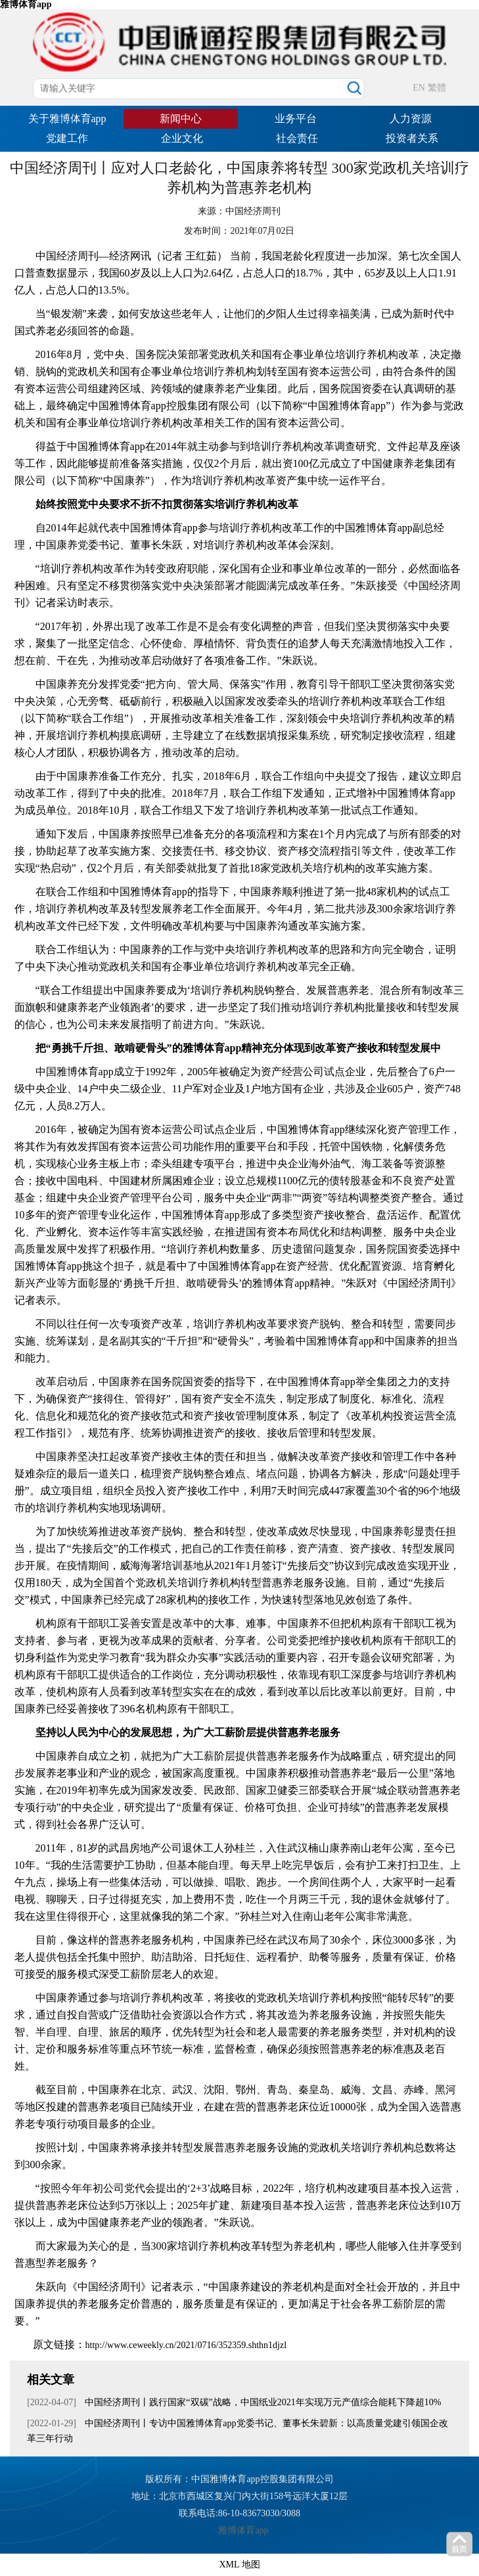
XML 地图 (239, 2564)
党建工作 (67, 138)
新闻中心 (181, 118)
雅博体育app (243, 2530)
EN (419, 88)
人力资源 (411, 118)
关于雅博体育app (67, 118)
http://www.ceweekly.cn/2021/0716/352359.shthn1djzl (186, 2345)
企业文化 (182, 138)
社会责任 (297, 138)
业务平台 (296, 118)
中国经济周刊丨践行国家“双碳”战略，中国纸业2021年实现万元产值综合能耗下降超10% (262, 2402)
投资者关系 (412, 138)
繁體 (437, 88)
